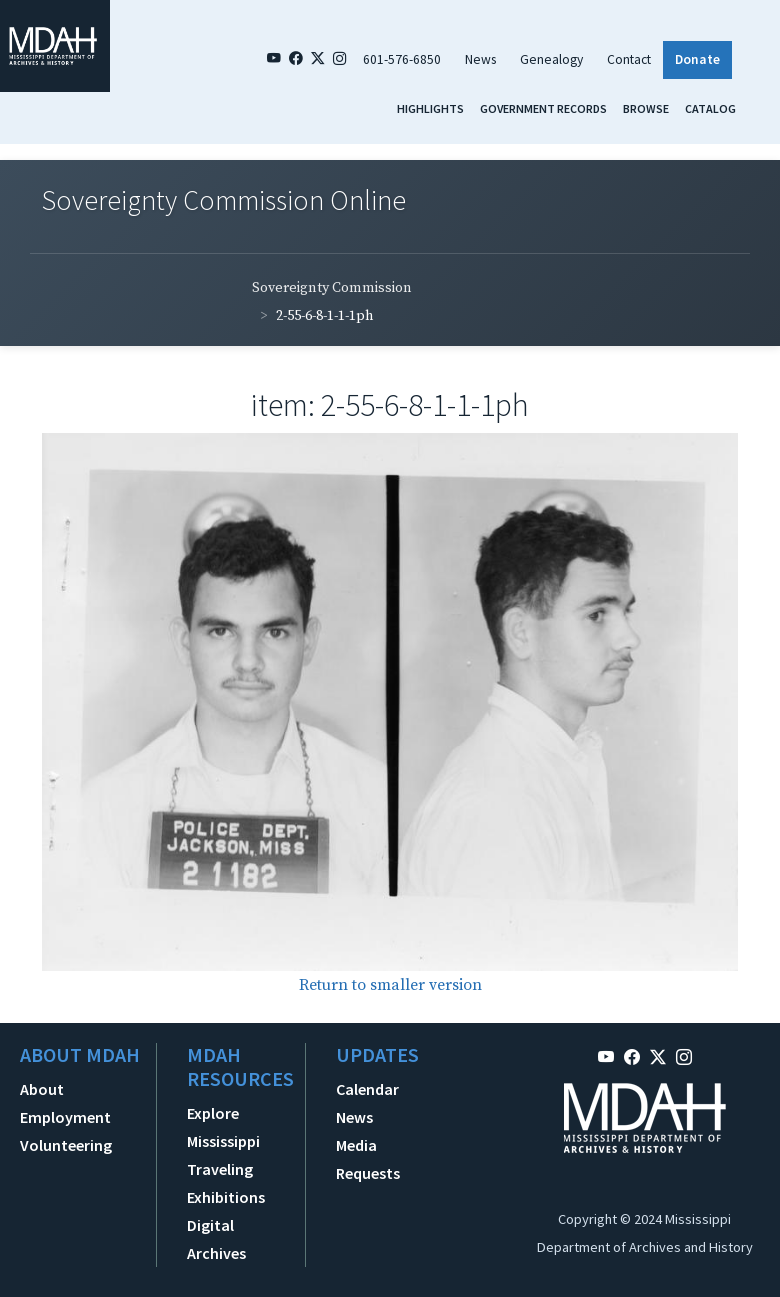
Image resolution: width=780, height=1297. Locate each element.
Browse (646, 108)
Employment (65, 1117)
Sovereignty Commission (332, 288)
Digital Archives (216, 1239)
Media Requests (368, 1159)
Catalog (710, 108)
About (42, 1089)
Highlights (430, 108)
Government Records (543, 108)
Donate (697, 59)
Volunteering (66, 1145)
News (480, 59)
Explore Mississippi (223, 1127)
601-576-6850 (402, 59)
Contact (629, 59)
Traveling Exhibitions (226, 1183)
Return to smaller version (390, 985)
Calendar (367, 1089)
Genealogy (551, 59)
